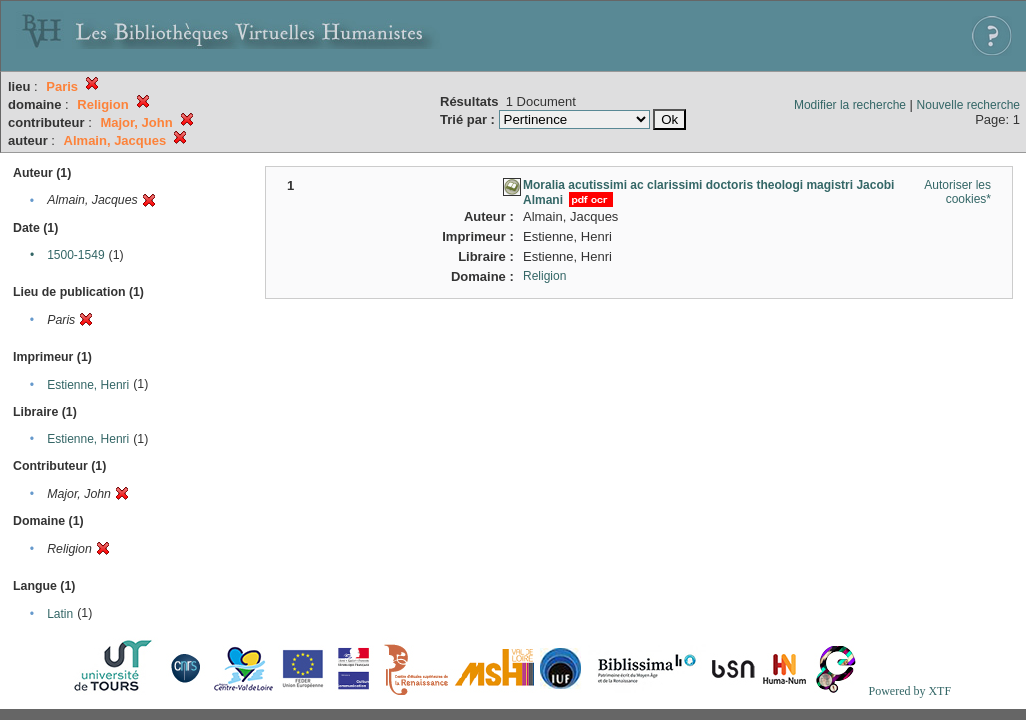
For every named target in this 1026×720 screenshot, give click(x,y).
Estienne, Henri (88, 385)
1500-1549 (75, 255)
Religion (544, 276)
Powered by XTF (909, 691)
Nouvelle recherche (968, 105)
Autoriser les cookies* (957, 192)
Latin (60, 614)
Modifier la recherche (850, 105)
